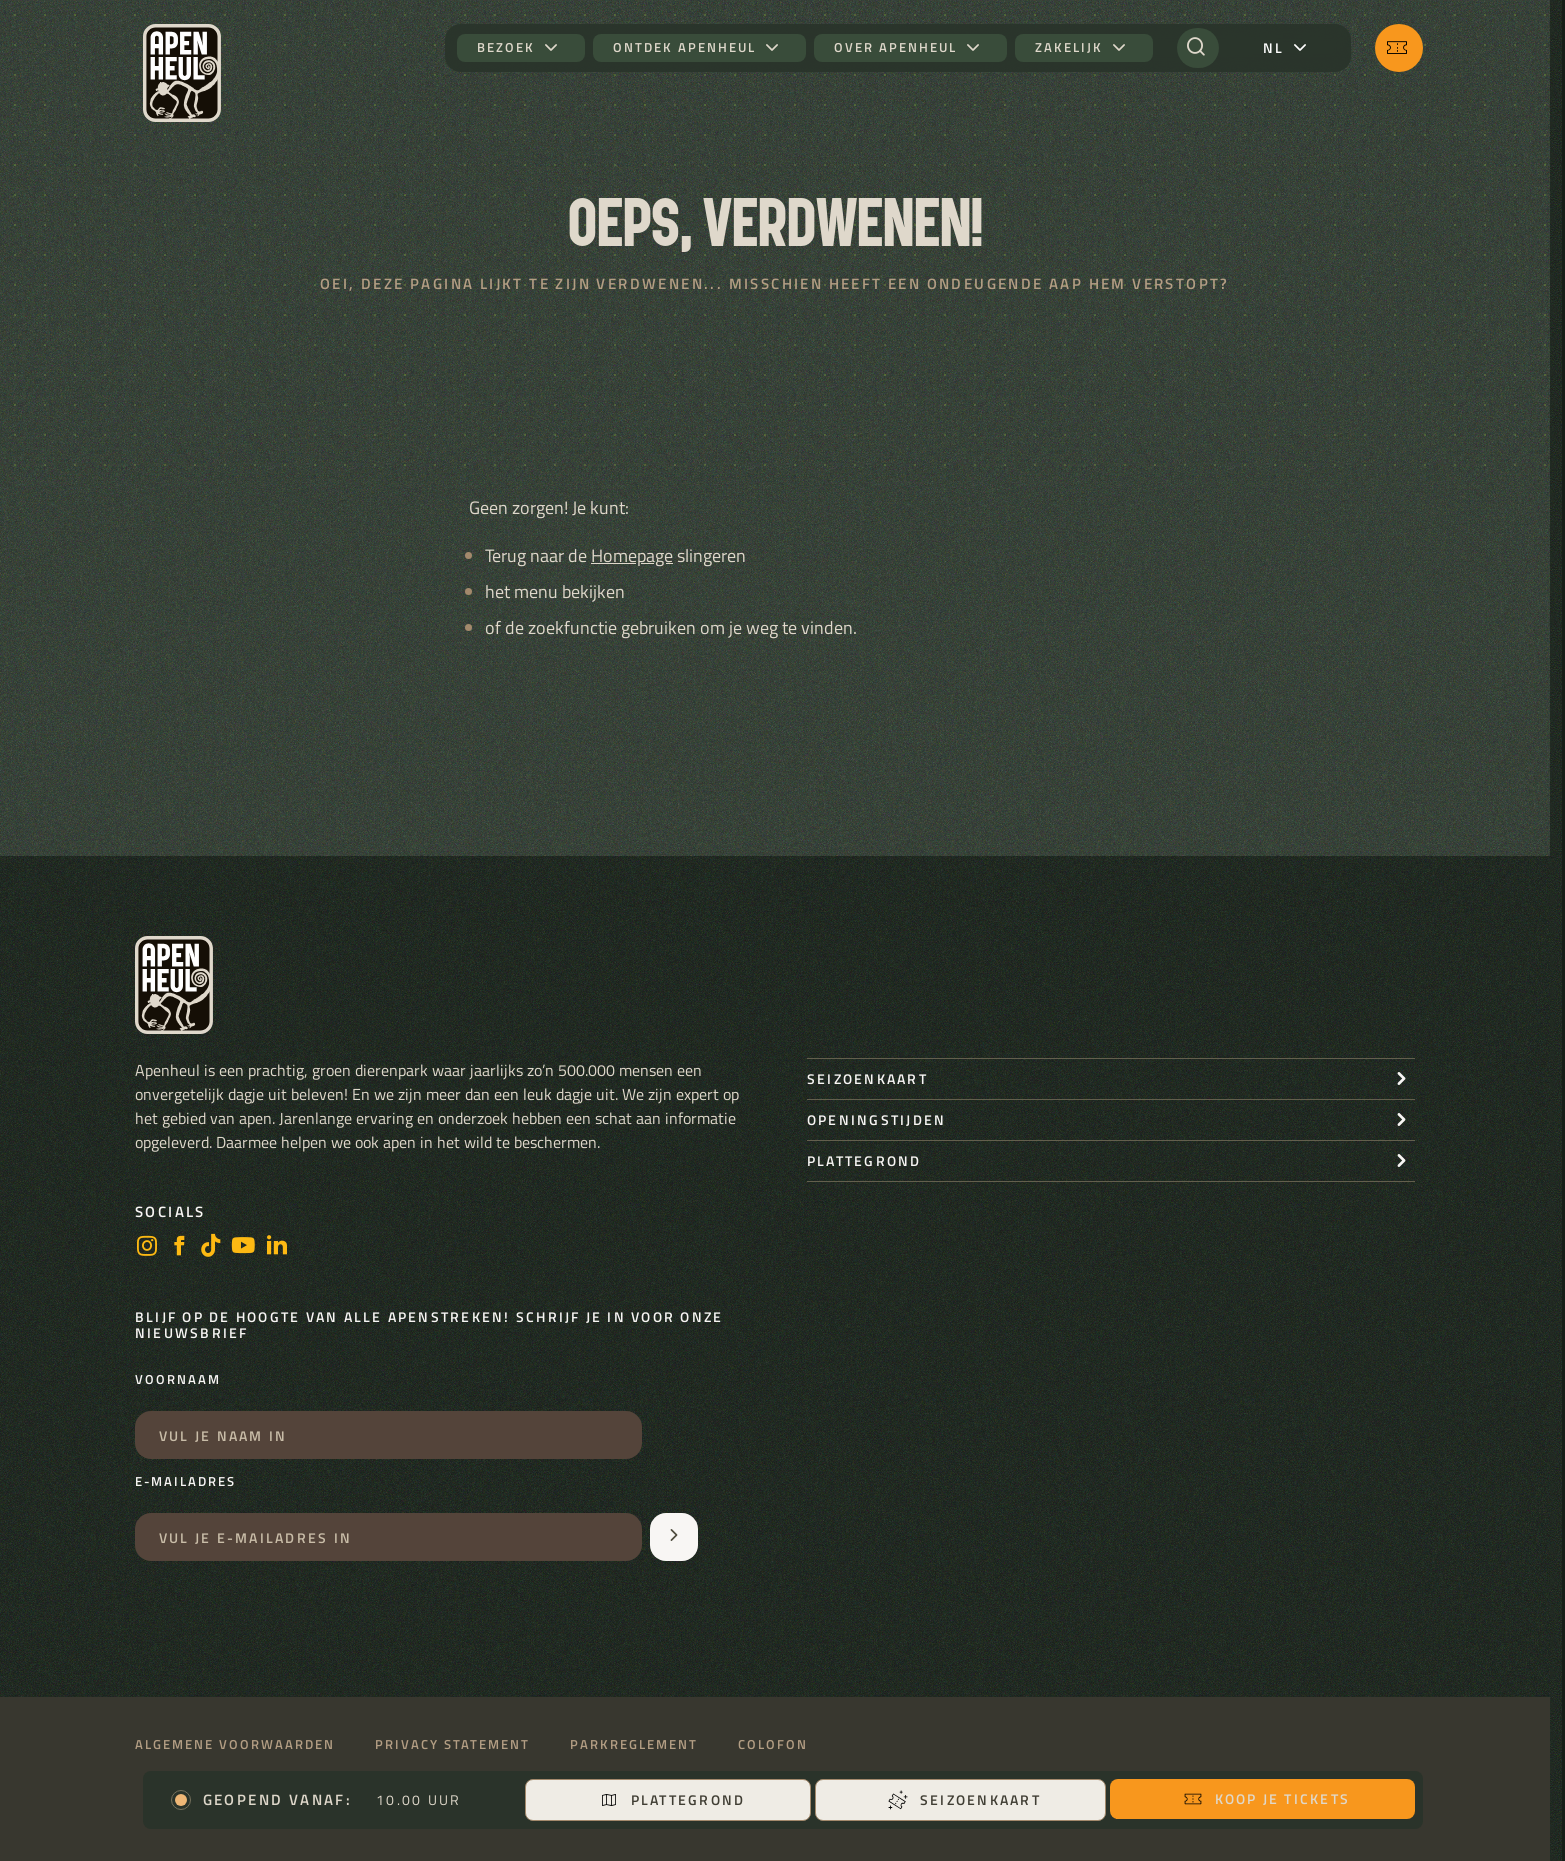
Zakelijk (1069, 47)
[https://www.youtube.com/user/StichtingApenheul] (244, 1247)
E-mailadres (185, 1482)
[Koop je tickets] (1399, 48)
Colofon (773, 1744)
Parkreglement (634, 1744)
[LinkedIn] (277, 1247)
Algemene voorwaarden (235, 1744)
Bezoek (506, 47)
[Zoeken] (1198, 48)
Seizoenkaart (964, 1799)
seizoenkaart (867, 1078)
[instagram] (147, 1247)
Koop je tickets (1267, 1798)
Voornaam (178, 1380)
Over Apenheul (895, 47)
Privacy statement (452, 1744)
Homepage (632, 555)
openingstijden (876, 1119)
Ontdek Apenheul (684, 47)
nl (1273, 47)
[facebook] (179, 1247)
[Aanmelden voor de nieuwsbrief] (674, 1537)
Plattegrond (672, 1799)
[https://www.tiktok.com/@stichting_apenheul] (211, 1247)
